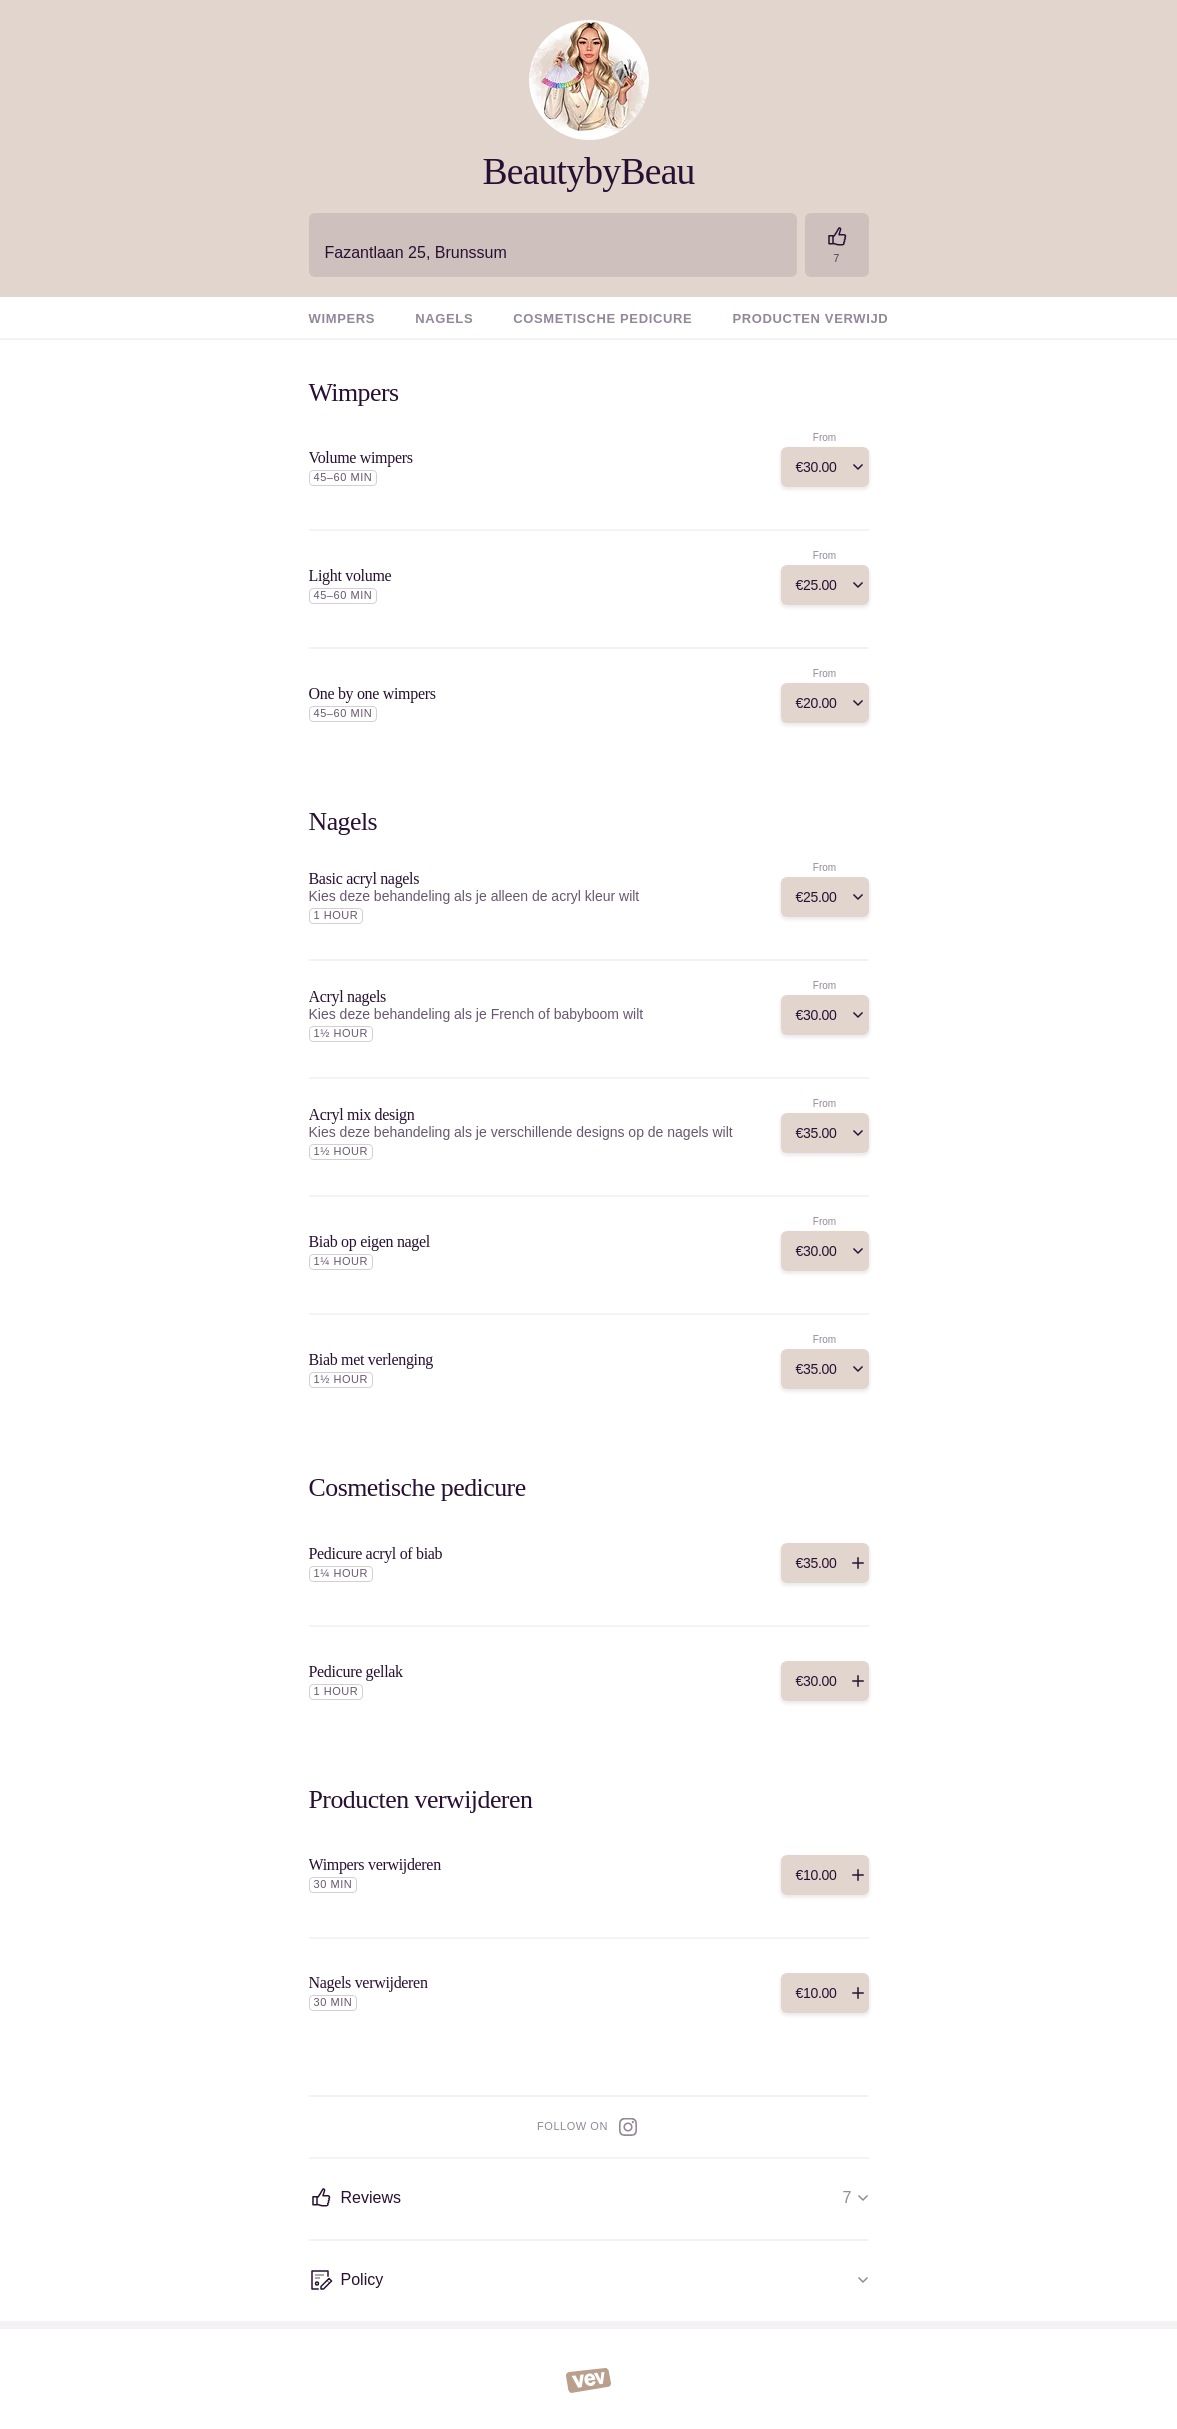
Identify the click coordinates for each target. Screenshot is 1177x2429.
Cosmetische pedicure (602, 318)
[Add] (825, 467)
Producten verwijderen (829, 318)
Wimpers (342, 318)
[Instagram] (628, 2127)
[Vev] (588, 2379)
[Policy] (589, 2281)
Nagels (444, 318)
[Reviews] (837, 245)
